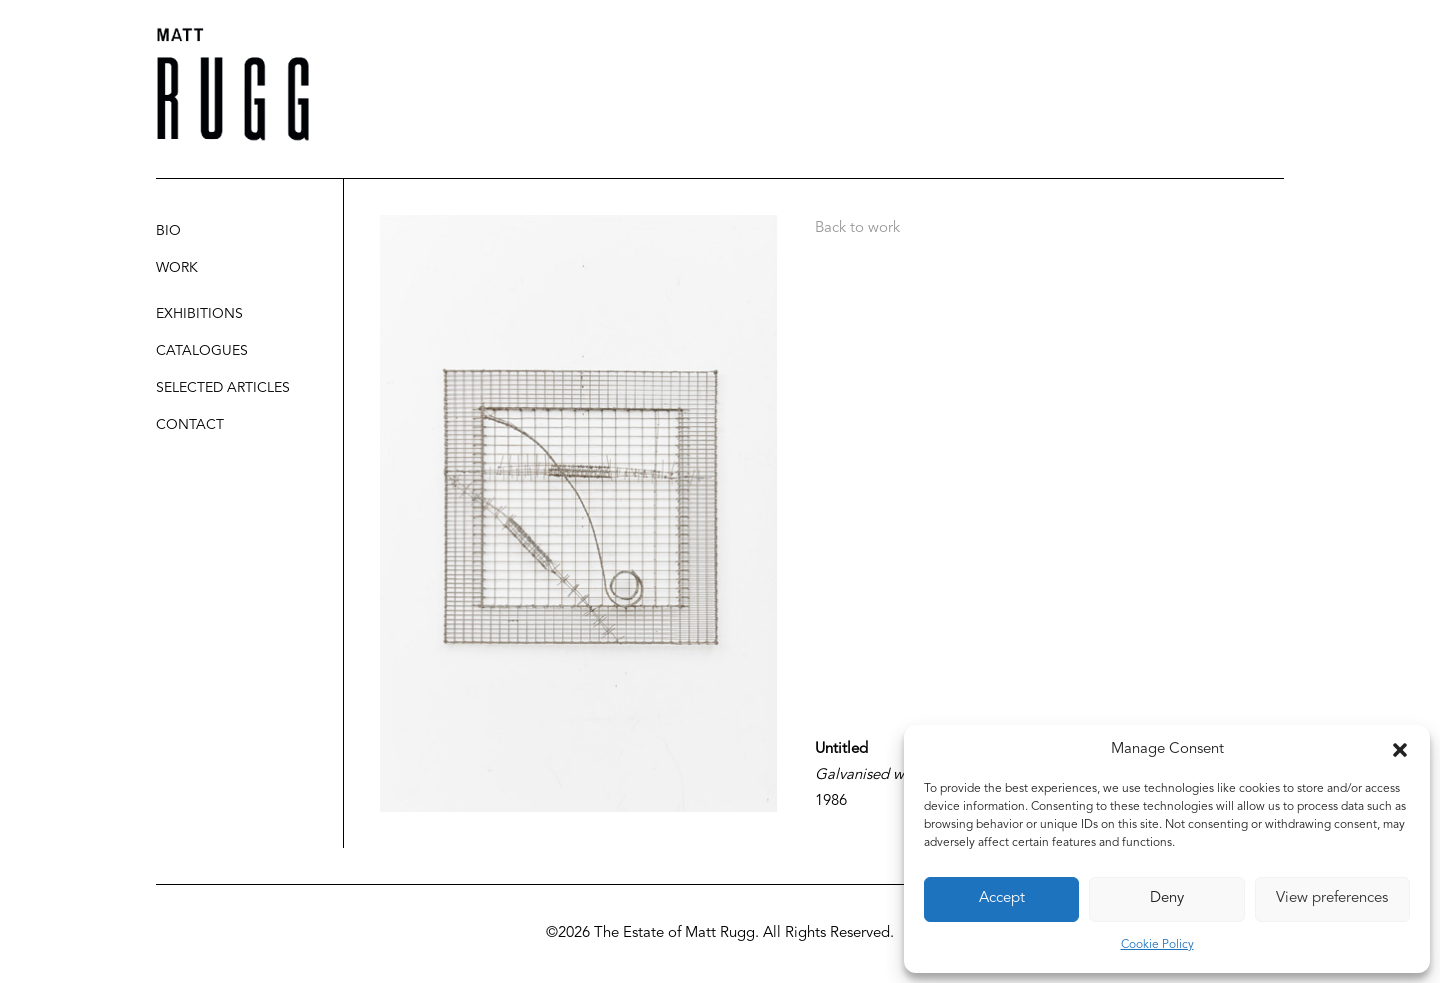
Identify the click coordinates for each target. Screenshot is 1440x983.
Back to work (857, 228)
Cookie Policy (1157, 945)
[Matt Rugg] (233, 84)
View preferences (1332, 898)
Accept (1002, 898)
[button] (1400, 750)
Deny (1167, 898)
